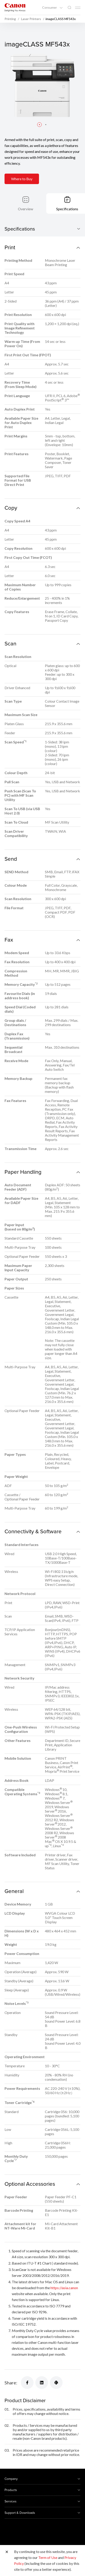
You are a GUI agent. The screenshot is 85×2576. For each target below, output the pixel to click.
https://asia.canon (64, 2288)
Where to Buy (21, 179)
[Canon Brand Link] (15, 7)
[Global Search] (69, 8)
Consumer (50, 7)
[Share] (27, 2382)
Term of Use (47, 2557)
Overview (25, 209)
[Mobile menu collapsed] (77, 8)
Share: (11, 2382)
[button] (39, 124)
